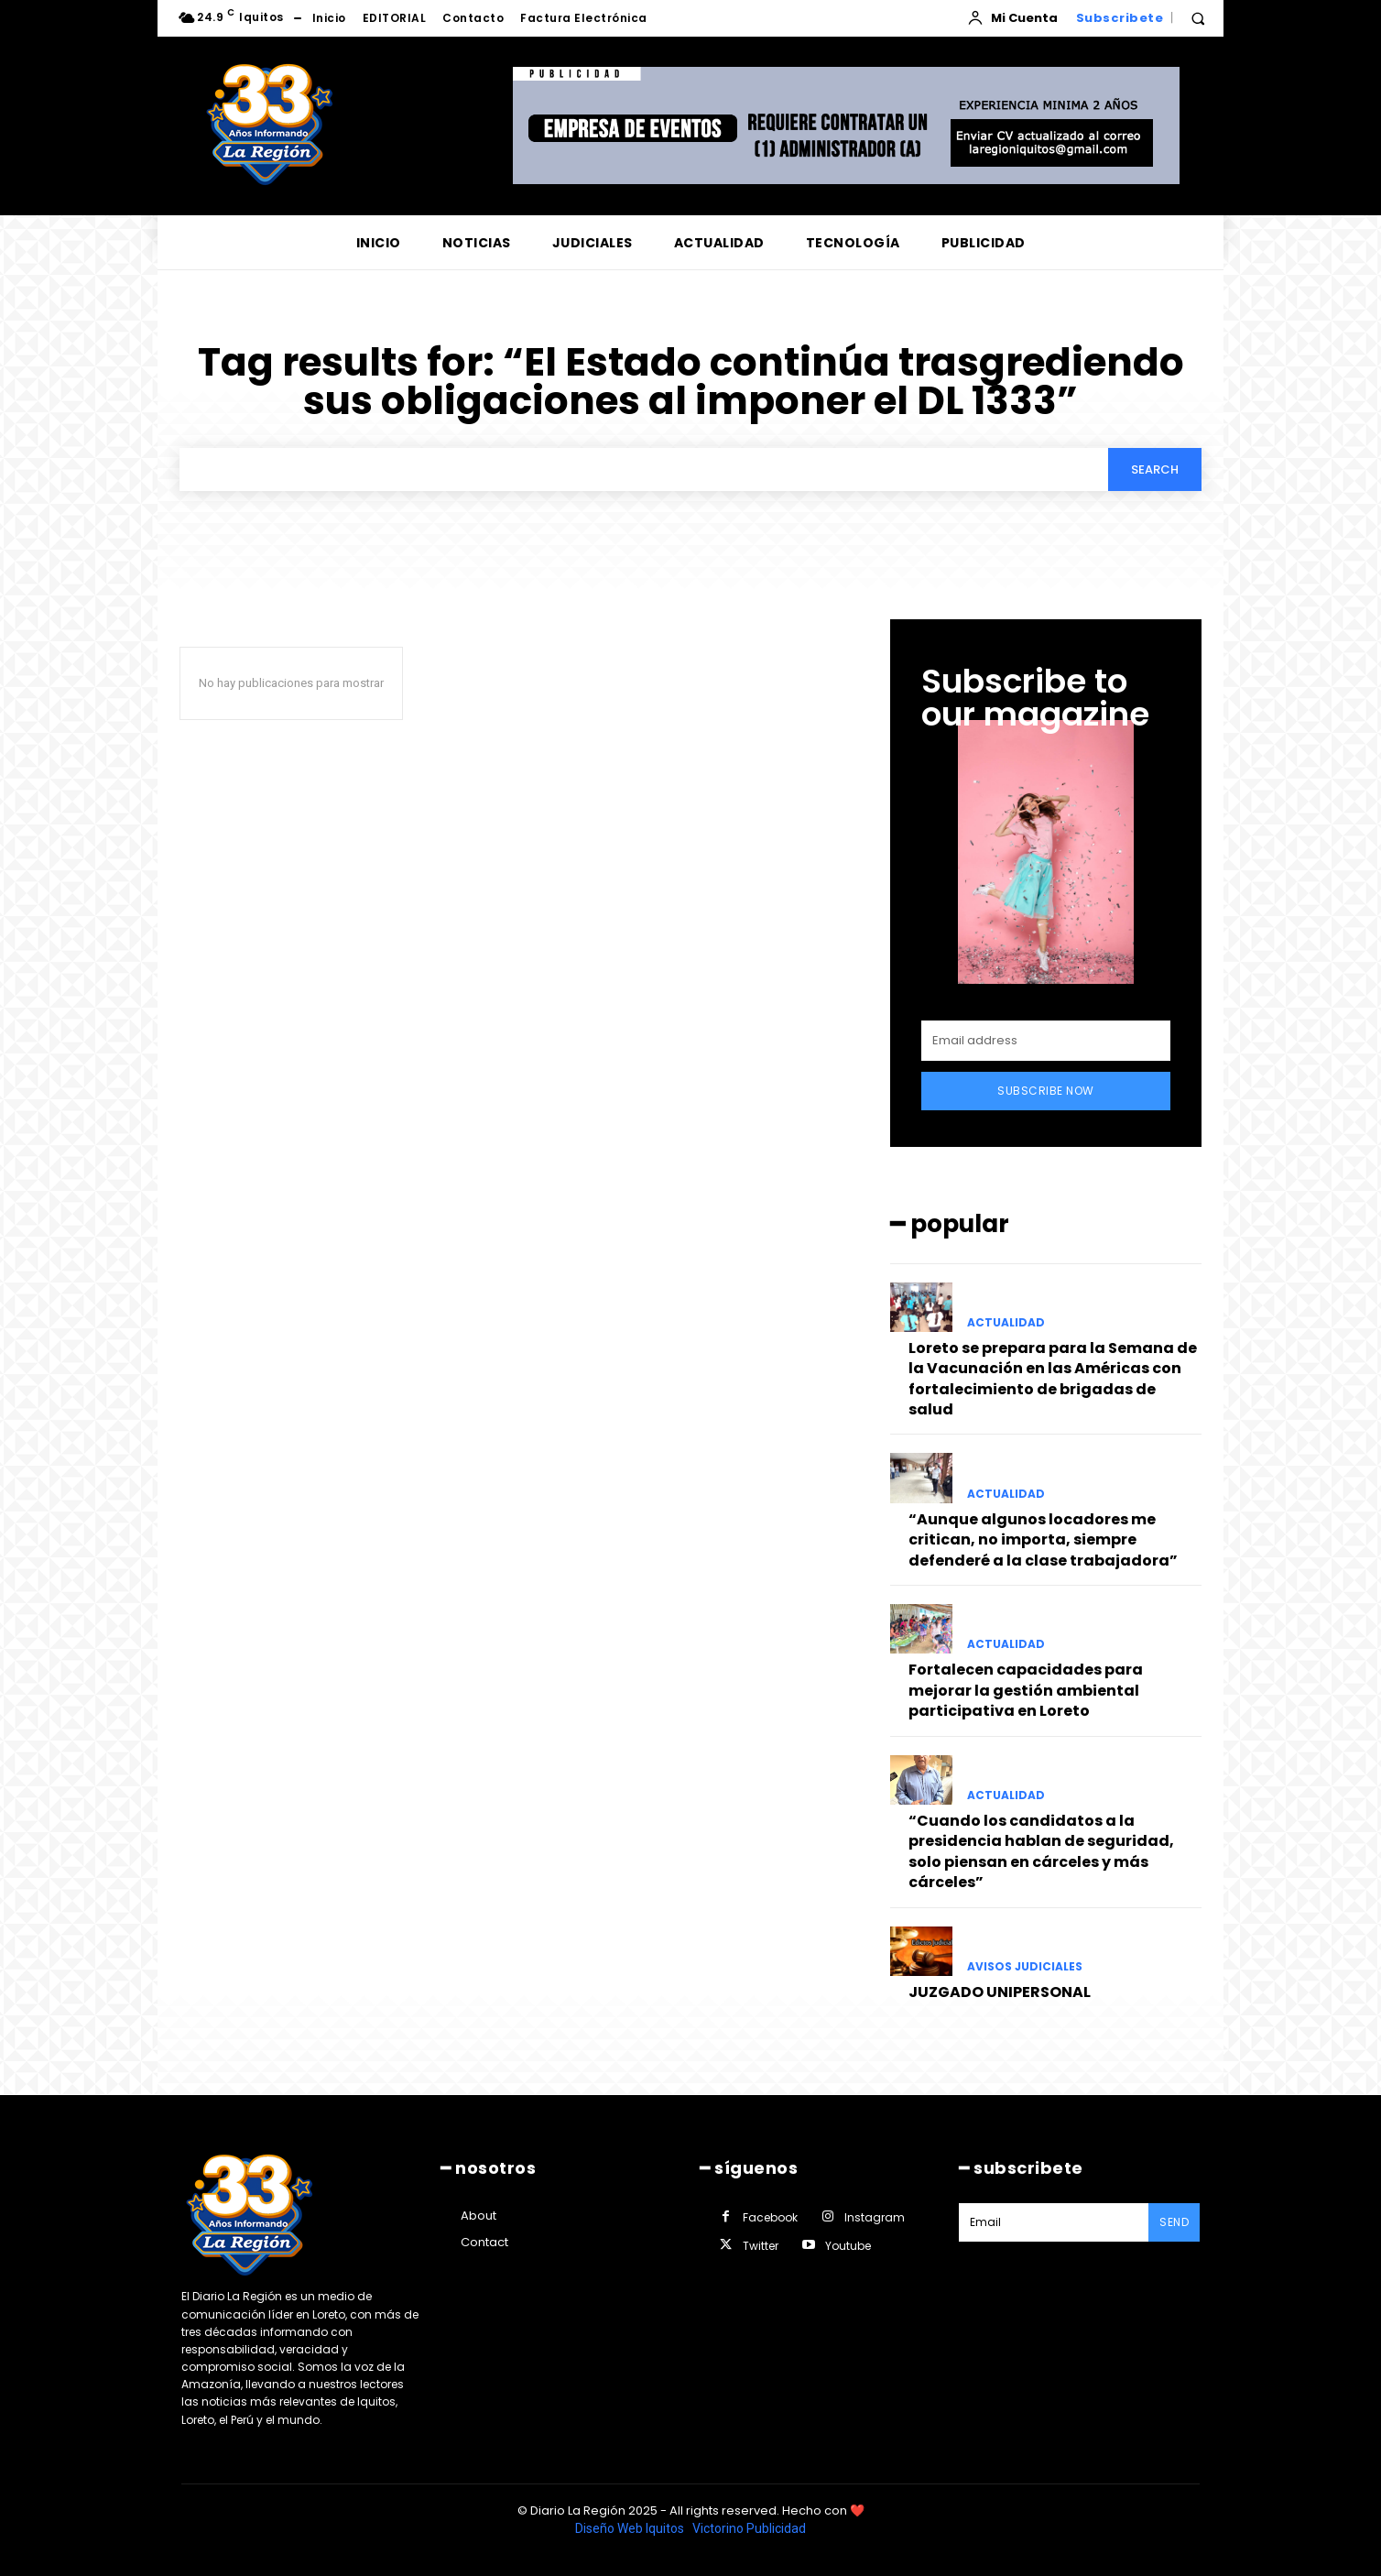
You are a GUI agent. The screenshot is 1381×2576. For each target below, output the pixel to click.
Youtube (848, 2246)
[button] (1198, 18)
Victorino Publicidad (749, 2528)
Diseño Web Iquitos (631, 2528)
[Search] (1155, 469)
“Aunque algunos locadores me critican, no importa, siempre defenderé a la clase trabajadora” (1043, 1540)
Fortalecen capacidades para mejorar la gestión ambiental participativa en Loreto (1025, 1690)
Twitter (760, 2246)
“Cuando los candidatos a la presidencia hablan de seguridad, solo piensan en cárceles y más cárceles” (1041, 1851)
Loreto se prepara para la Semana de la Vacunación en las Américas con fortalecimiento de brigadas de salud (1052, 1378)
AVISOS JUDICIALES (1024, 1966)
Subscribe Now (1045, 1090)
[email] (1045, 1041)
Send (1174, 2222)
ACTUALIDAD (1006, 1322)
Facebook (770, 2217)
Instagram (874, 2217)
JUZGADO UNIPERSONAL (999, 1992)
